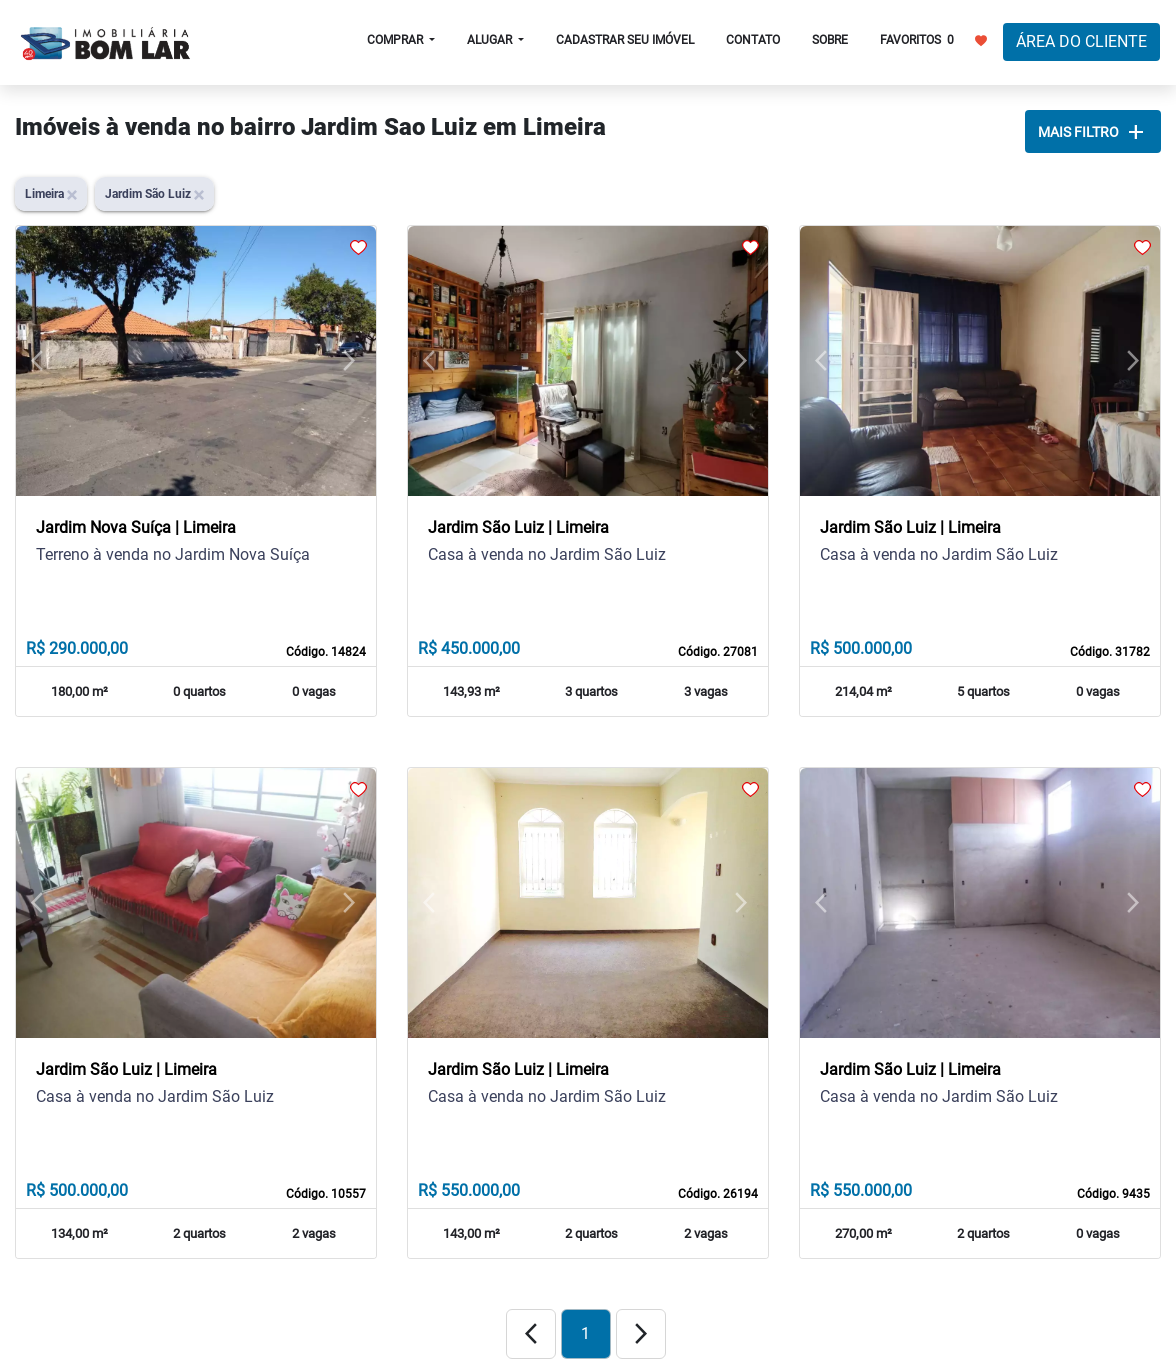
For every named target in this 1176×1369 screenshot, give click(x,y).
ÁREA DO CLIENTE (1081, 41)
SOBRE (830, 40)
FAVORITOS (933, 39)
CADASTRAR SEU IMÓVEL (625, 40)
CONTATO (753, 40)
